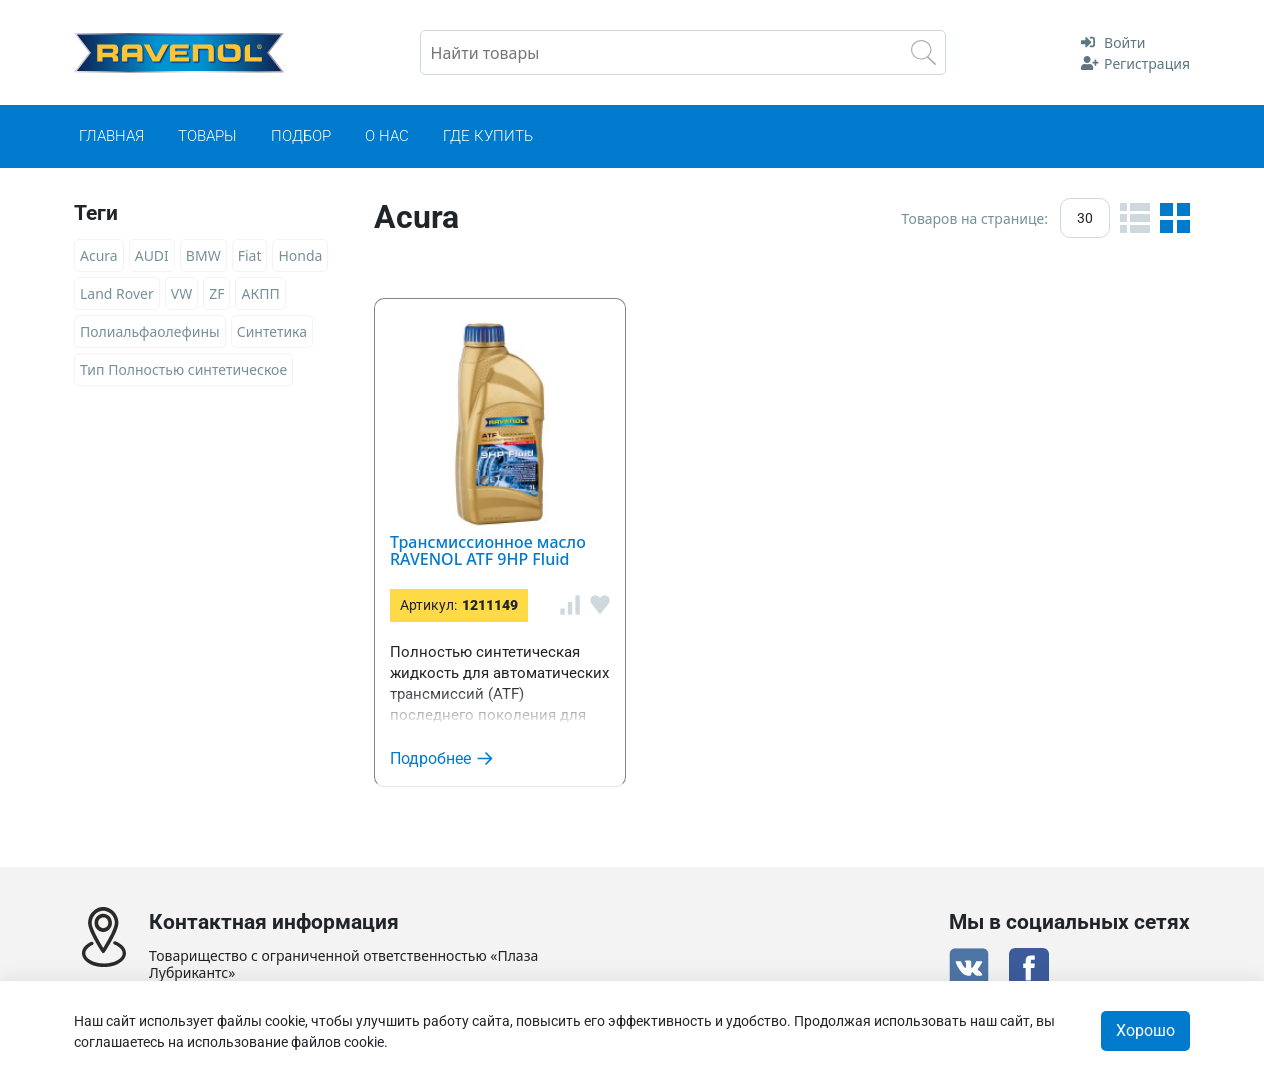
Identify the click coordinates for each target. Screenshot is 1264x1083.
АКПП (260, 293)
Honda (300, 255)
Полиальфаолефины (150, 331)
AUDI (152, 255)
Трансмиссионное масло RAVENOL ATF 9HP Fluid (888, 311)
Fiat (250, 255)
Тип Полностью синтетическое (183, 369)
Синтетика (272, 331)
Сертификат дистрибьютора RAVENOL (632, 964)
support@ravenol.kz (257, 864)
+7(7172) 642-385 (271, 837)
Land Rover (117, 293)
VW (181, 293)
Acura (99, 255)
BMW (203, 255)
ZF (216, 293)
